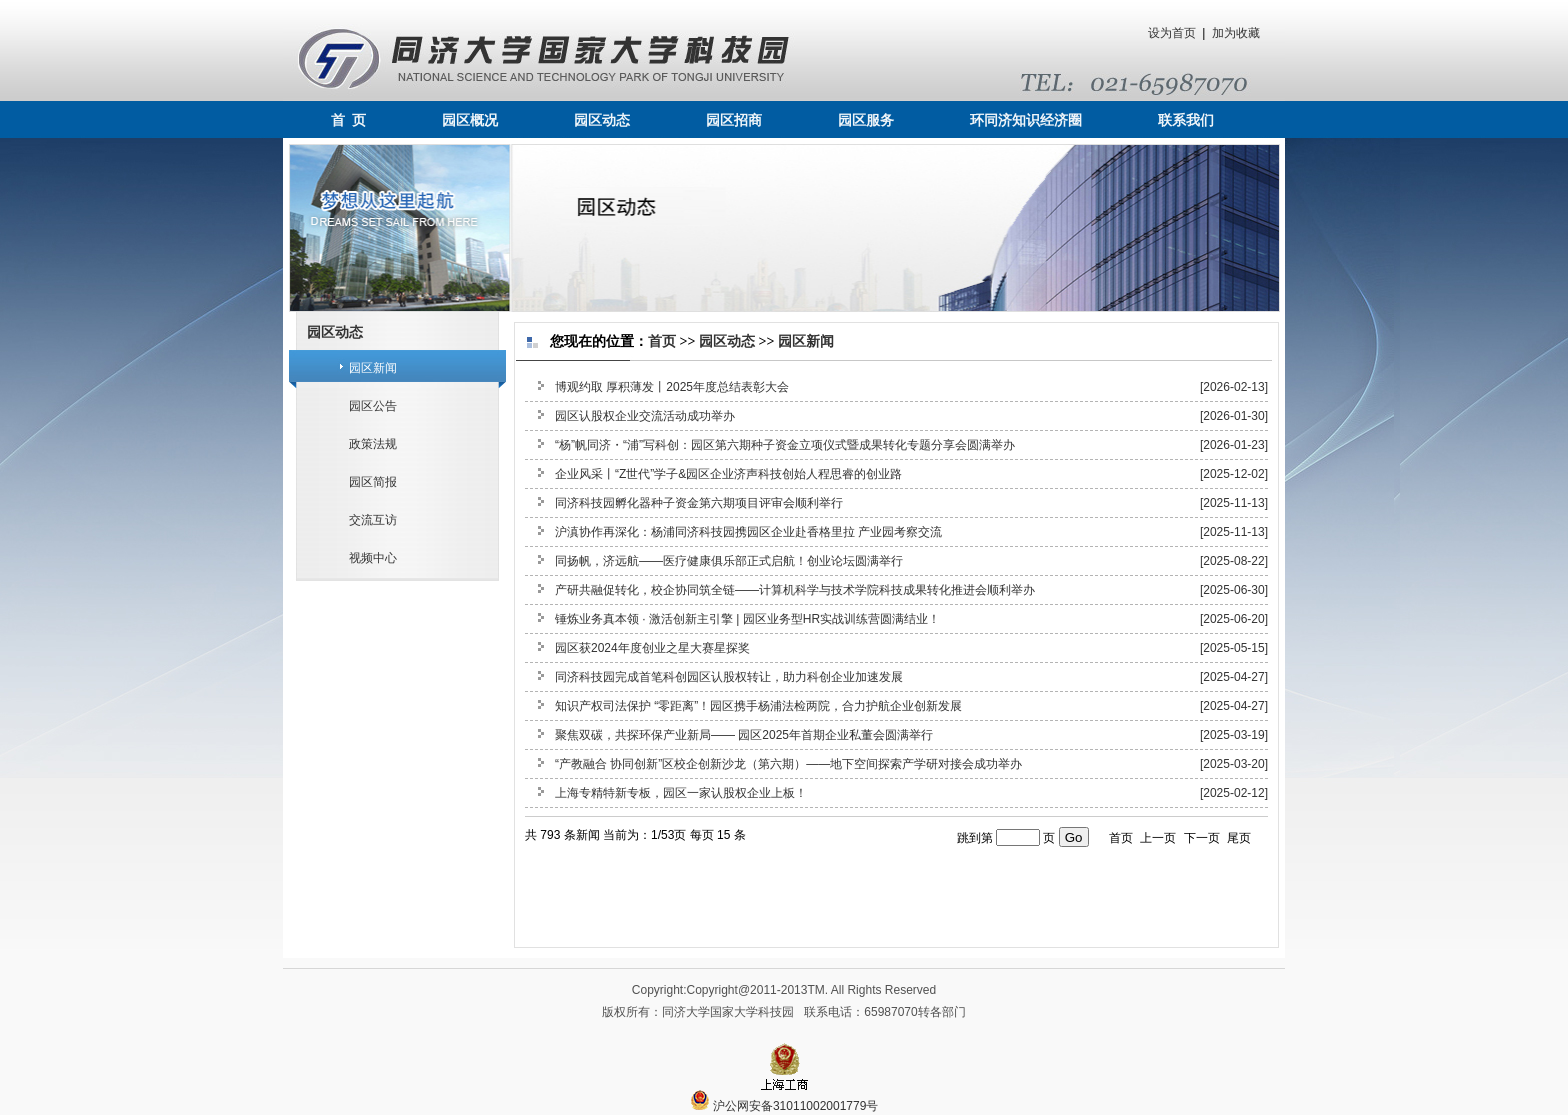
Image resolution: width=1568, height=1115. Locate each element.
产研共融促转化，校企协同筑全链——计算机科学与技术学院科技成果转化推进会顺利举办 (795, 590)
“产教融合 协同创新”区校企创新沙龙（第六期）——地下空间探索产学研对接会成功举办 (788, 764)
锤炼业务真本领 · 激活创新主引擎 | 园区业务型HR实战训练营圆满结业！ (747, 619)
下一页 (1202, 838)
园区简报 (373, 482)
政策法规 (373, 444)
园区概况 (470, 120)
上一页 (1158, 838)
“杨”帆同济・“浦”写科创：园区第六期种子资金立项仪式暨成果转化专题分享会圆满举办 (785, 445)
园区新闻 (373, 368)
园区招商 (734, 120)
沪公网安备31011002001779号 (784, 1106)
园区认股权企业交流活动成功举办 (645, 416)
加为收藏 (1236, 33)
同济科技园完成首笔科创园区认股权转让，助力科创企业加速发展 (729, 677)
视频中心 (373, 558)
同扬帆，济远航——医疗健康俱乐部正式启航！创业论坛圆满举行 (729, 561)
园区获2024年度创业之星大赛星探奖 (652, 648)
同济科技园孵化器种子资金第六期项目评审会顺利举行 (699, 503)
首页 (662, 341)
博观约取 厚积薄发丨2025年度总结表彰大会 (672, 387)
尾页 (1239, 838)
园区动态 (602, 120)
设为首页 (1172, 33)
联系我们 (1186, 120)
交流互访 (373, 520)
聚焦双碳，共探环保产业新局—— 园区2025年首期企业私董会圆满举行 (744, 735)
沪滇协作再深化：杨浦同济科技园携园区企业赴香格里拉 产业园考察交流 (748, 532)
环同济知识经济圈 (1026, 120)
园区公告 (373, 406)
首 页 (348, 120)
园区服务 (866, 120)
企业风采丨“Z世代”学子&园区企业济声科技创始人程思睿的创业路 (728, 474)
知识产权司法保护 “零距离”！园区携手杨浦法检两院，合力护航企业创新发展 (758, 706)
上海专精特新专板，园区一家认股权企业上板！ (681, 793)
